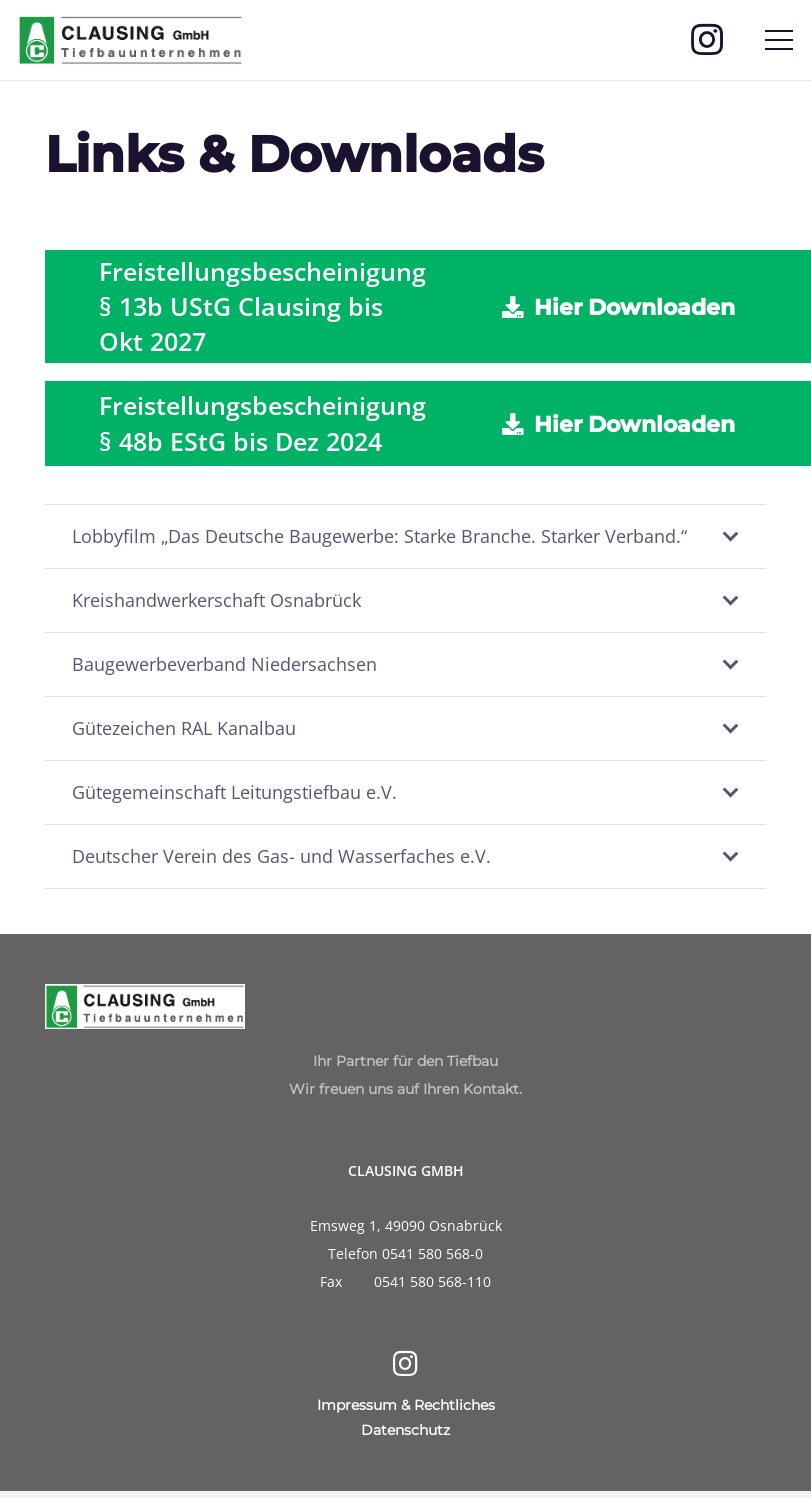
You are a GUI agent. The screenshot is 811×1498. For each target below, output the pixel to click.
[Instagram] (707, 40)
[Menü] (779, 40)
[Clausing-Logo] (130, 40)
